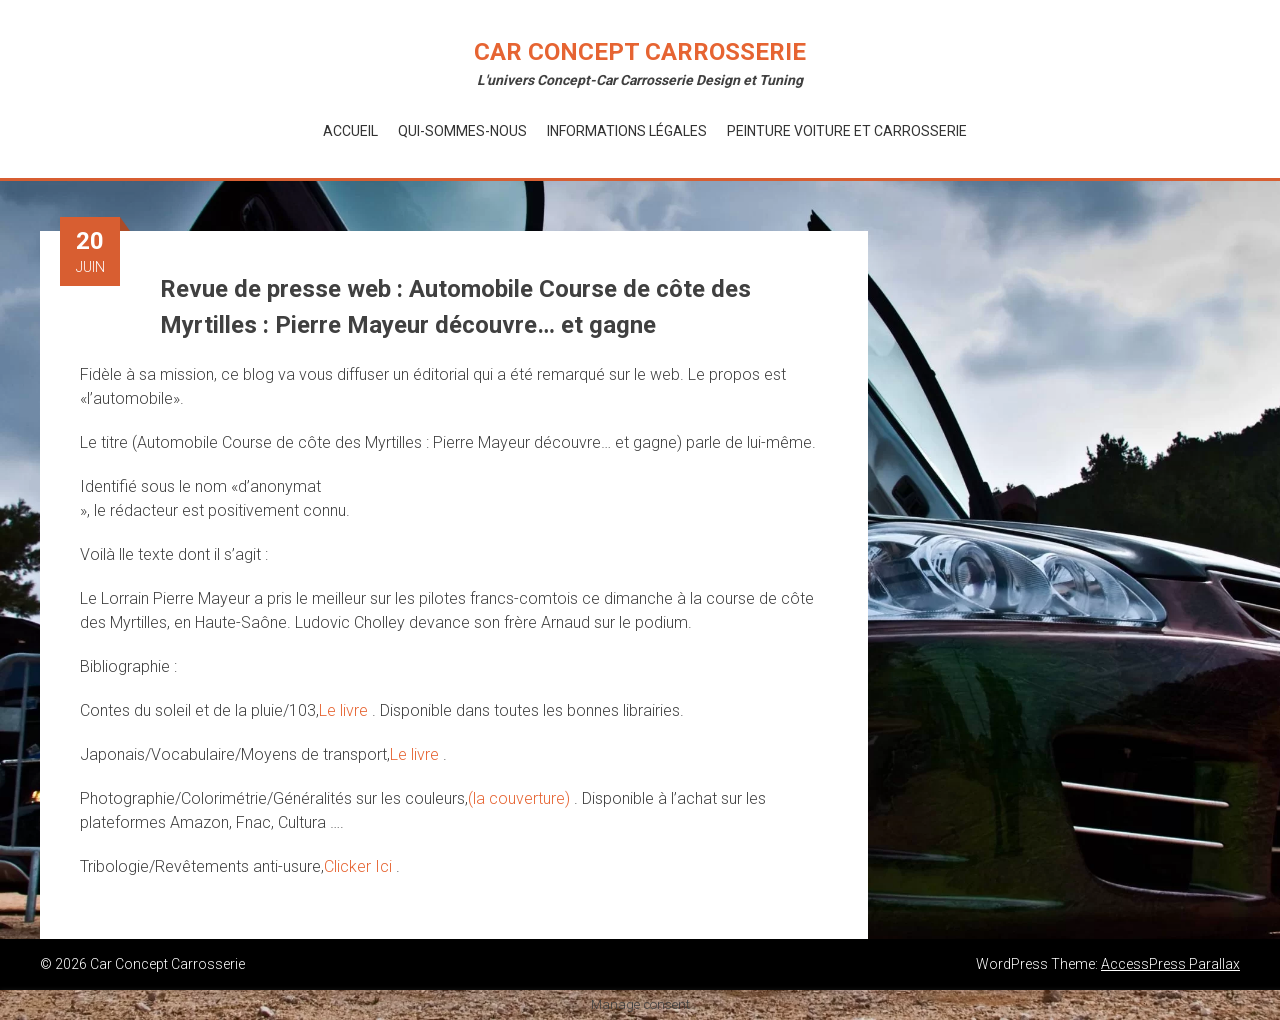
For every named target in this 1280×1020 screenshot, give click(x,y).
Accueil (350, 131)
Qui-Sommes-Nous (462, 131)
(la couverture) (521, 798)
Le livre (345, 710)
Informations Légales (627, 131)
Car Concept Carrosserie (640, 52)
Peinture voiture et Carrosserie (847, 131)
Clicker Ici (360, 866)
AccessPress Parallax (1170, 964)
